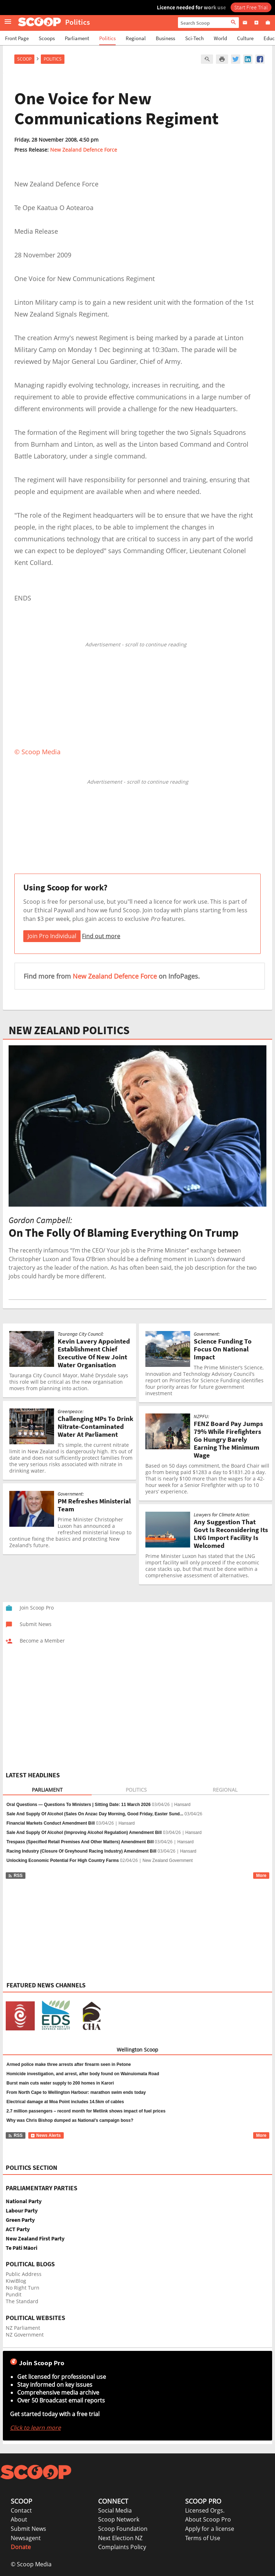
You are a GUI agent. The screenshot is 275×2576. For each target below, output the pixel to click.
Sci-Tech (194, 38)
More (261, 1875)
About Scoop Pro (208, 2519)
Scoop (24, 59)
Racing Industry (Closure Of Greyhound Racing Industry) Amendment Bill (81, 1851)
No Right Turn (22, 2287)
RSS (15, 1875)
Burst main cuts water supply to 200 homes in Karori (60, 2083)
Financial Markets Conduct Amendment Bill (50, 1823)
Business (165, 38)
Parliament (77, 38)
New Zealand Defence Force (83, 149)
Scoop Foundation (123, 2529)
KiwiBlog (16, 2280)
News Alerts (45, 2135)
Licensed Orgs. (205, 2510)
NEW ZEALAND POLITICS (69, 1030)
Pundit (13, 2294)
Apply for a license (209, 2529)
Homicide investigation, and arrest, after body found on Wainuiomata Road (82, 2073)
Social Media (115, 2510)
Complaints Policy (122, 2547)
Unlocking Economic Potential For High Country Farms (62, 1860)
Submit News (28, 2529)
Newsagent (26, 2538)
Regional (136, 38)
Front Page (17, 38)
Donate (21, 2547)
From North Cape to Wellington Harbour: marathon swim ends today (76, 2092)
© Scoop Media (31, 2564)
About (19, 2519)
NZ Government (25, 2334)
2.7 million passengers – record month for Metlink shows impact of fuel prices (85, 2111)
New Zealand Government (168, 1860)
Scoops (47, 38)
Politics (107, 38)
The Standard (22, 2301)
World (220, 38)
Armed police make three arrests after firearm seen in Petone (68, 2064)
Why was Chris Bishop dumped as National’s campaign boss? (69, 2120)
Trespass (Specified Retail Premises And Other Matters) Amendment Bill (80, 1841)
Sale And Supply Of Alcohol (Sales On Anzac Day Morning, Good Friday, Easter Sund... (94, 1813)
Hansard (182, 1804)
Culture (245, 38)
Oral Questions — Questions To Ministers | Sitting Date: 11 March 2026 (78, 1804)
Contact (21, 2510)
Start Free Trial (251, 7)
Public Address (24, 2274)
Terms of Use (202, 2538)
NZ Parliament (23, 2327)
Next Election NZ (120, 2538)
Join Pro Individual (52, 936)
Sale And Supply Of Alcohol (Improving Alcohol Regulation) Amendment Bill (84, 1832)
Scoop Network (118, 2519)
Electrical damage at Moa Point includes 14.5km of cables (65, 2101)
